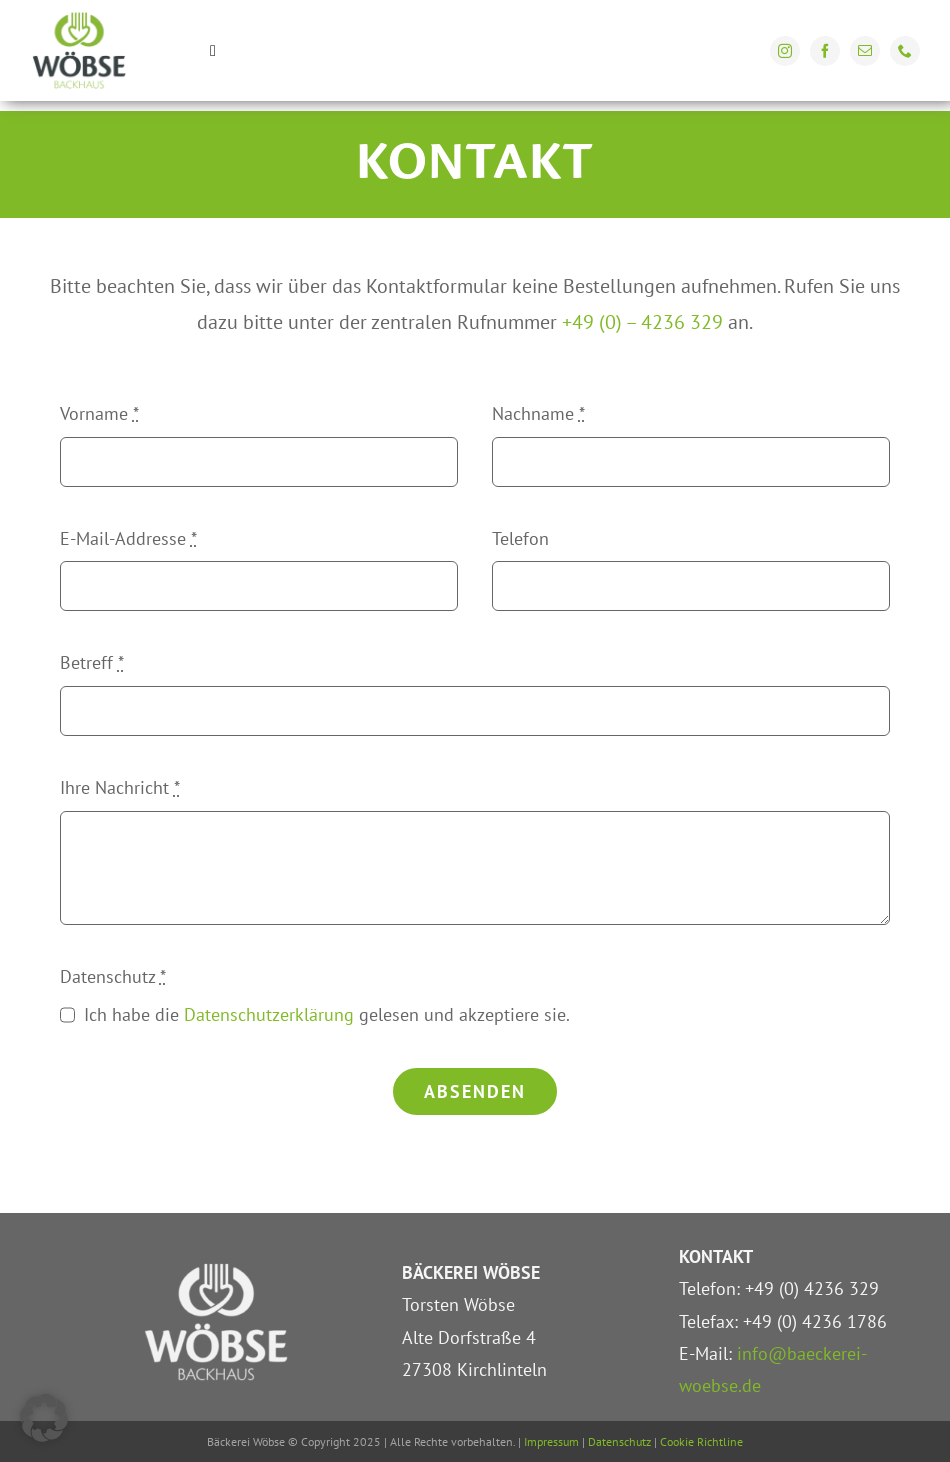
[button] (44, 1418)
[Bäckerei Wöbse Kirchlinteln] (79, 18)
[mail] (865, 51)
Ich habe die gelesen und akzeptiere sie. (327, 1014)
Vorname (99, 413)
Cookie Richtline (701, 1441)
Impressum (551, 1441)
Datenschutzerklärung (269, 1014)
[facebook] (825, 51)
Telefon (520, 538)
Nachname (538, 413)
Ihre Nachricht (120, 787)
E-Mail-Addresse (128, 538)
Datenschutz (113, 976)
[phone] (905, 51)
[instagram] (785, 51)
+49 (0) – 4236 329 (645, 322)
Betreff (92, 662)
